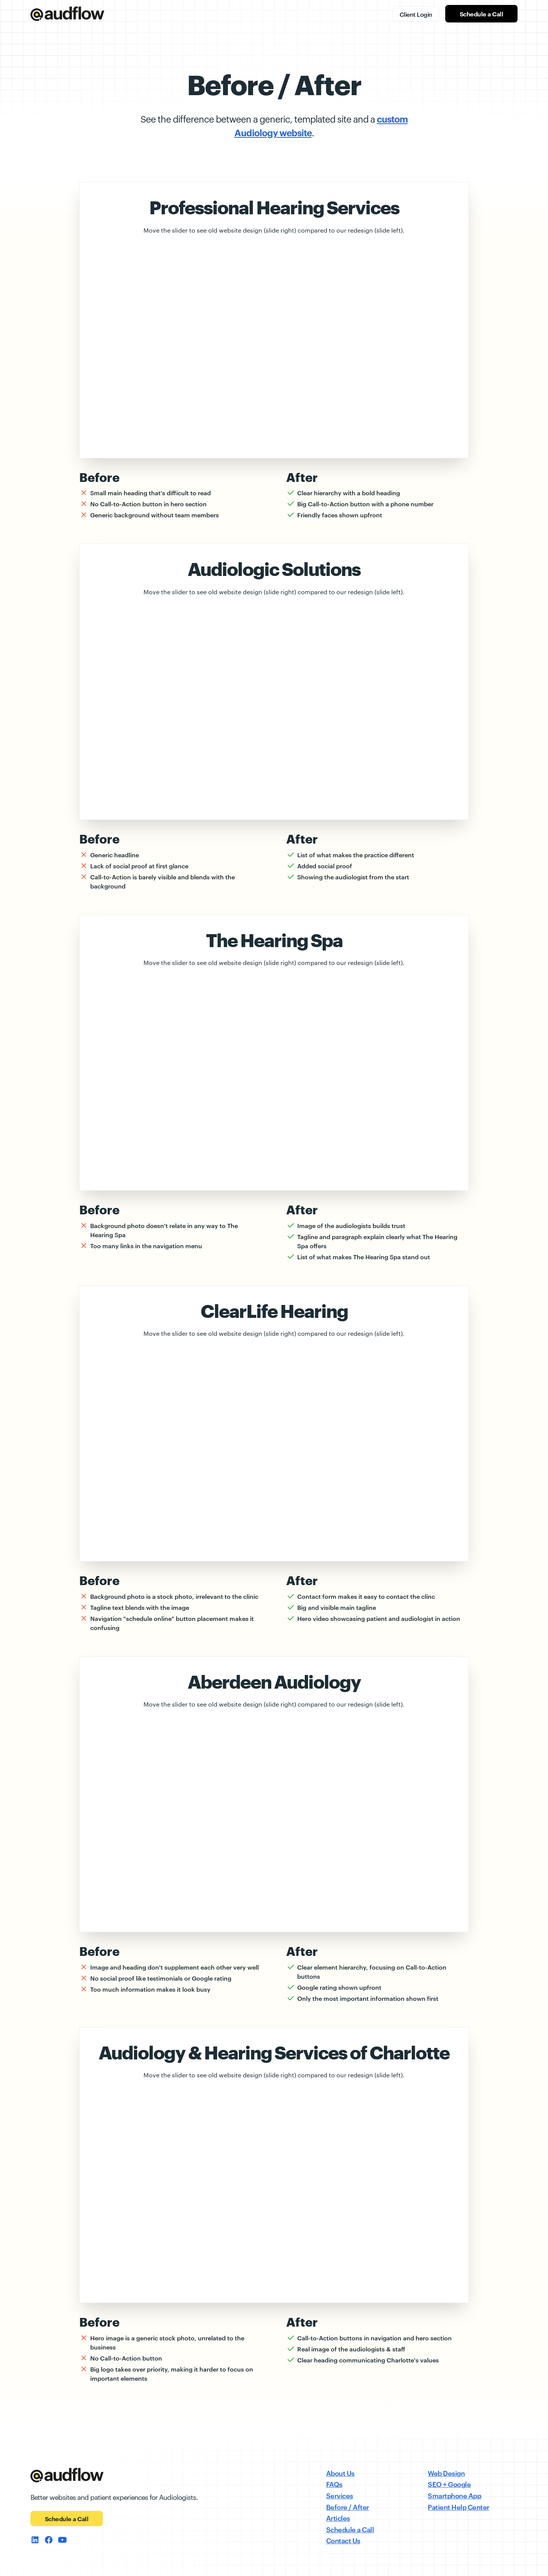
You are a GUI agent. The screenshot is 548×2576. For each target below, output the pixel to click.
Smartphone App (454, 2495)
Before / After (347, 2506)
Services (339, 2495)
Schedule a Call (481, 14)
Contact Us (343, 2540)
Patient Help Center (458, 2506)
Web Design (446, 2472)
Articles (338, 2517)
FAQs (334, 2483)
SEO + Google (449, 2483)
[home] (67, 13)
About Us (340, 2472)
